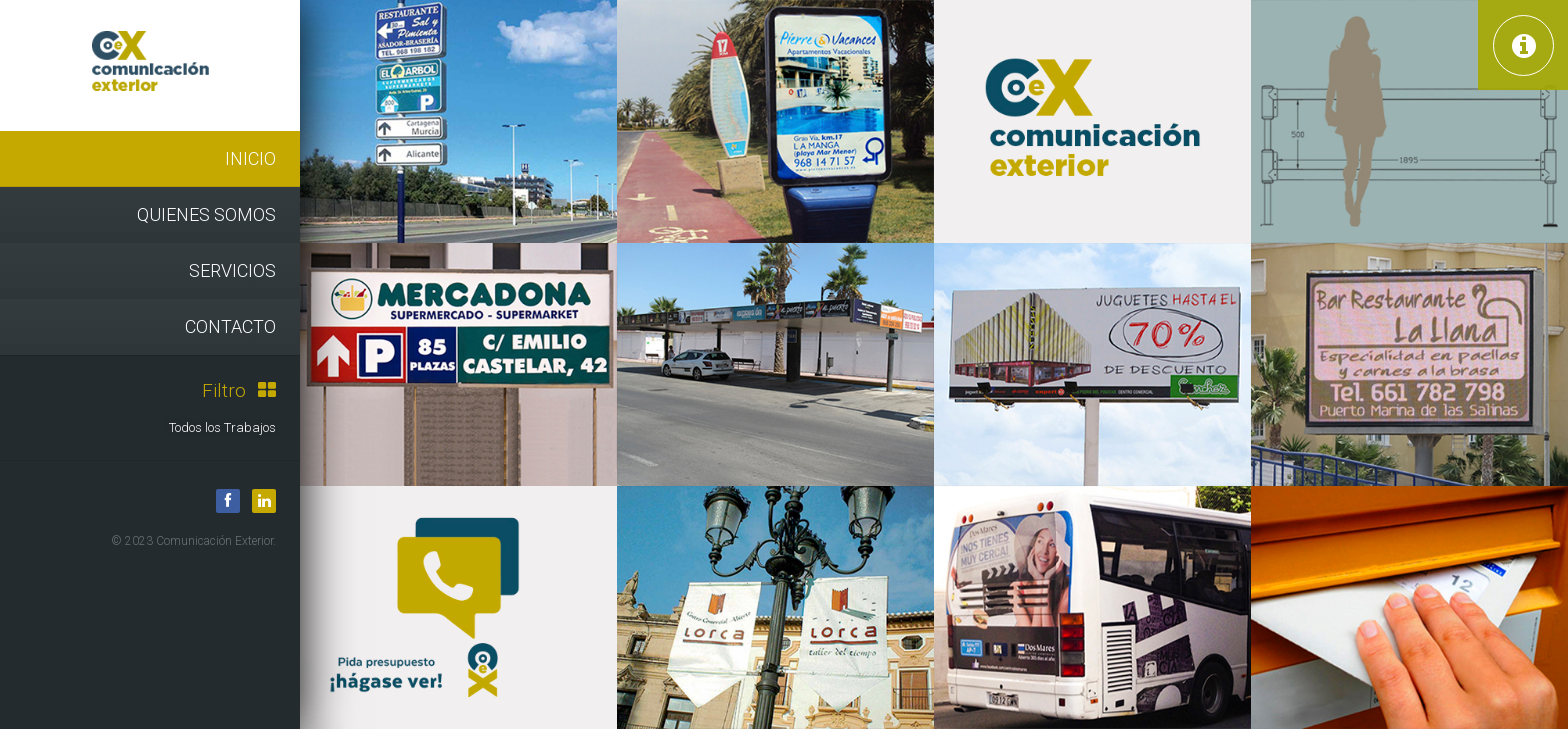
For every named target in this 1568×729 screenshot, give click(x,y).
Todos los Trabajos (222, 427)
